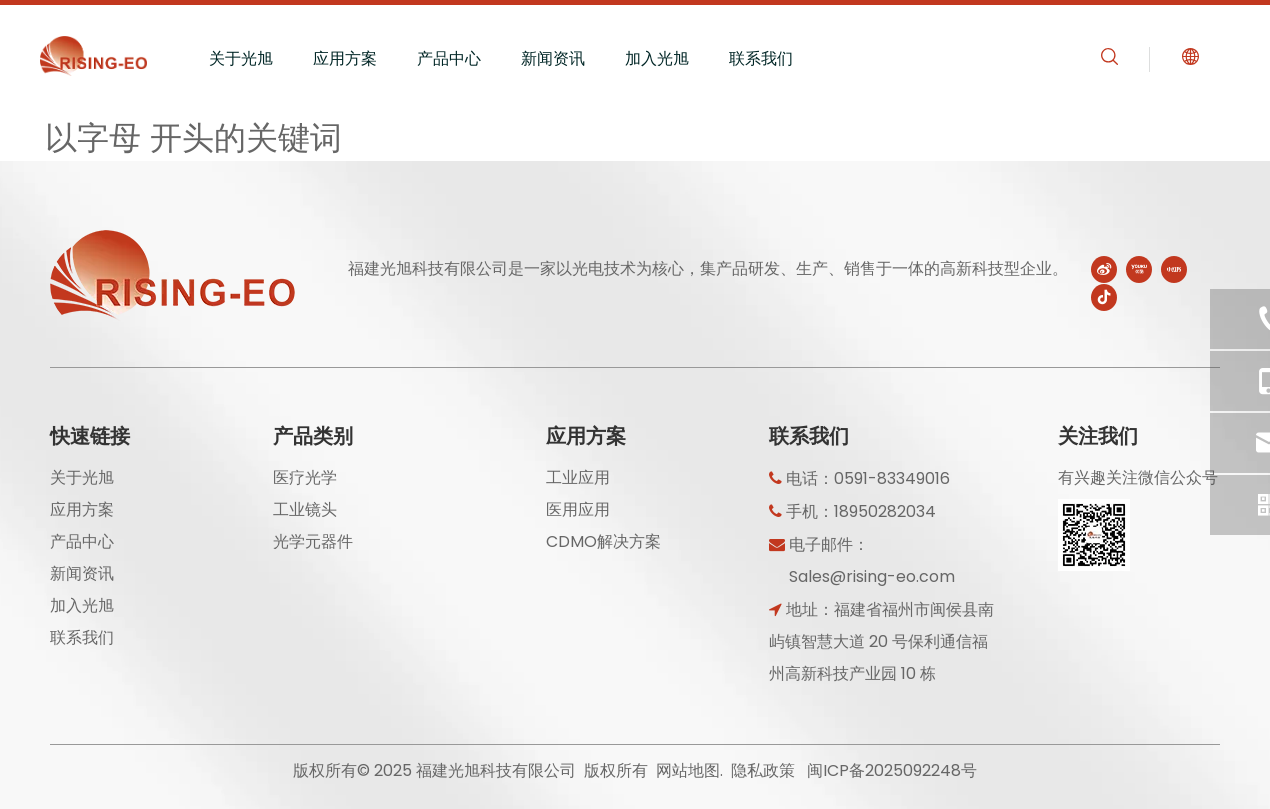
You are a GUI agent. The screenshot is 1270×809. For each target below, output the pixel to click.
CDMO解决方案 (603, 541)
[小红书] (1174, 269)
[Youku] (1139, 269)
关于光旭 (241, 58)
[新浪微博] (1104, 269)
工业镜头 (305, 509)
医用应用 (578, 509)
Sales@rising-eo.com (872, 576)
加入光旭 (657, 58)
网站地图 (688, 770)
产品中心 (449, 58)
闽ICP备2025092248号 (892, 770)
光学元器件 (313, 541)
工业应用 (578, 477)
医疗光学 (305, 477)
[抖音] (1104, 297)
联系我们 (761, 58)
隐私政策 (763, 770)
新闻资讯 (553, 58)
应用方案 (345, 58)
